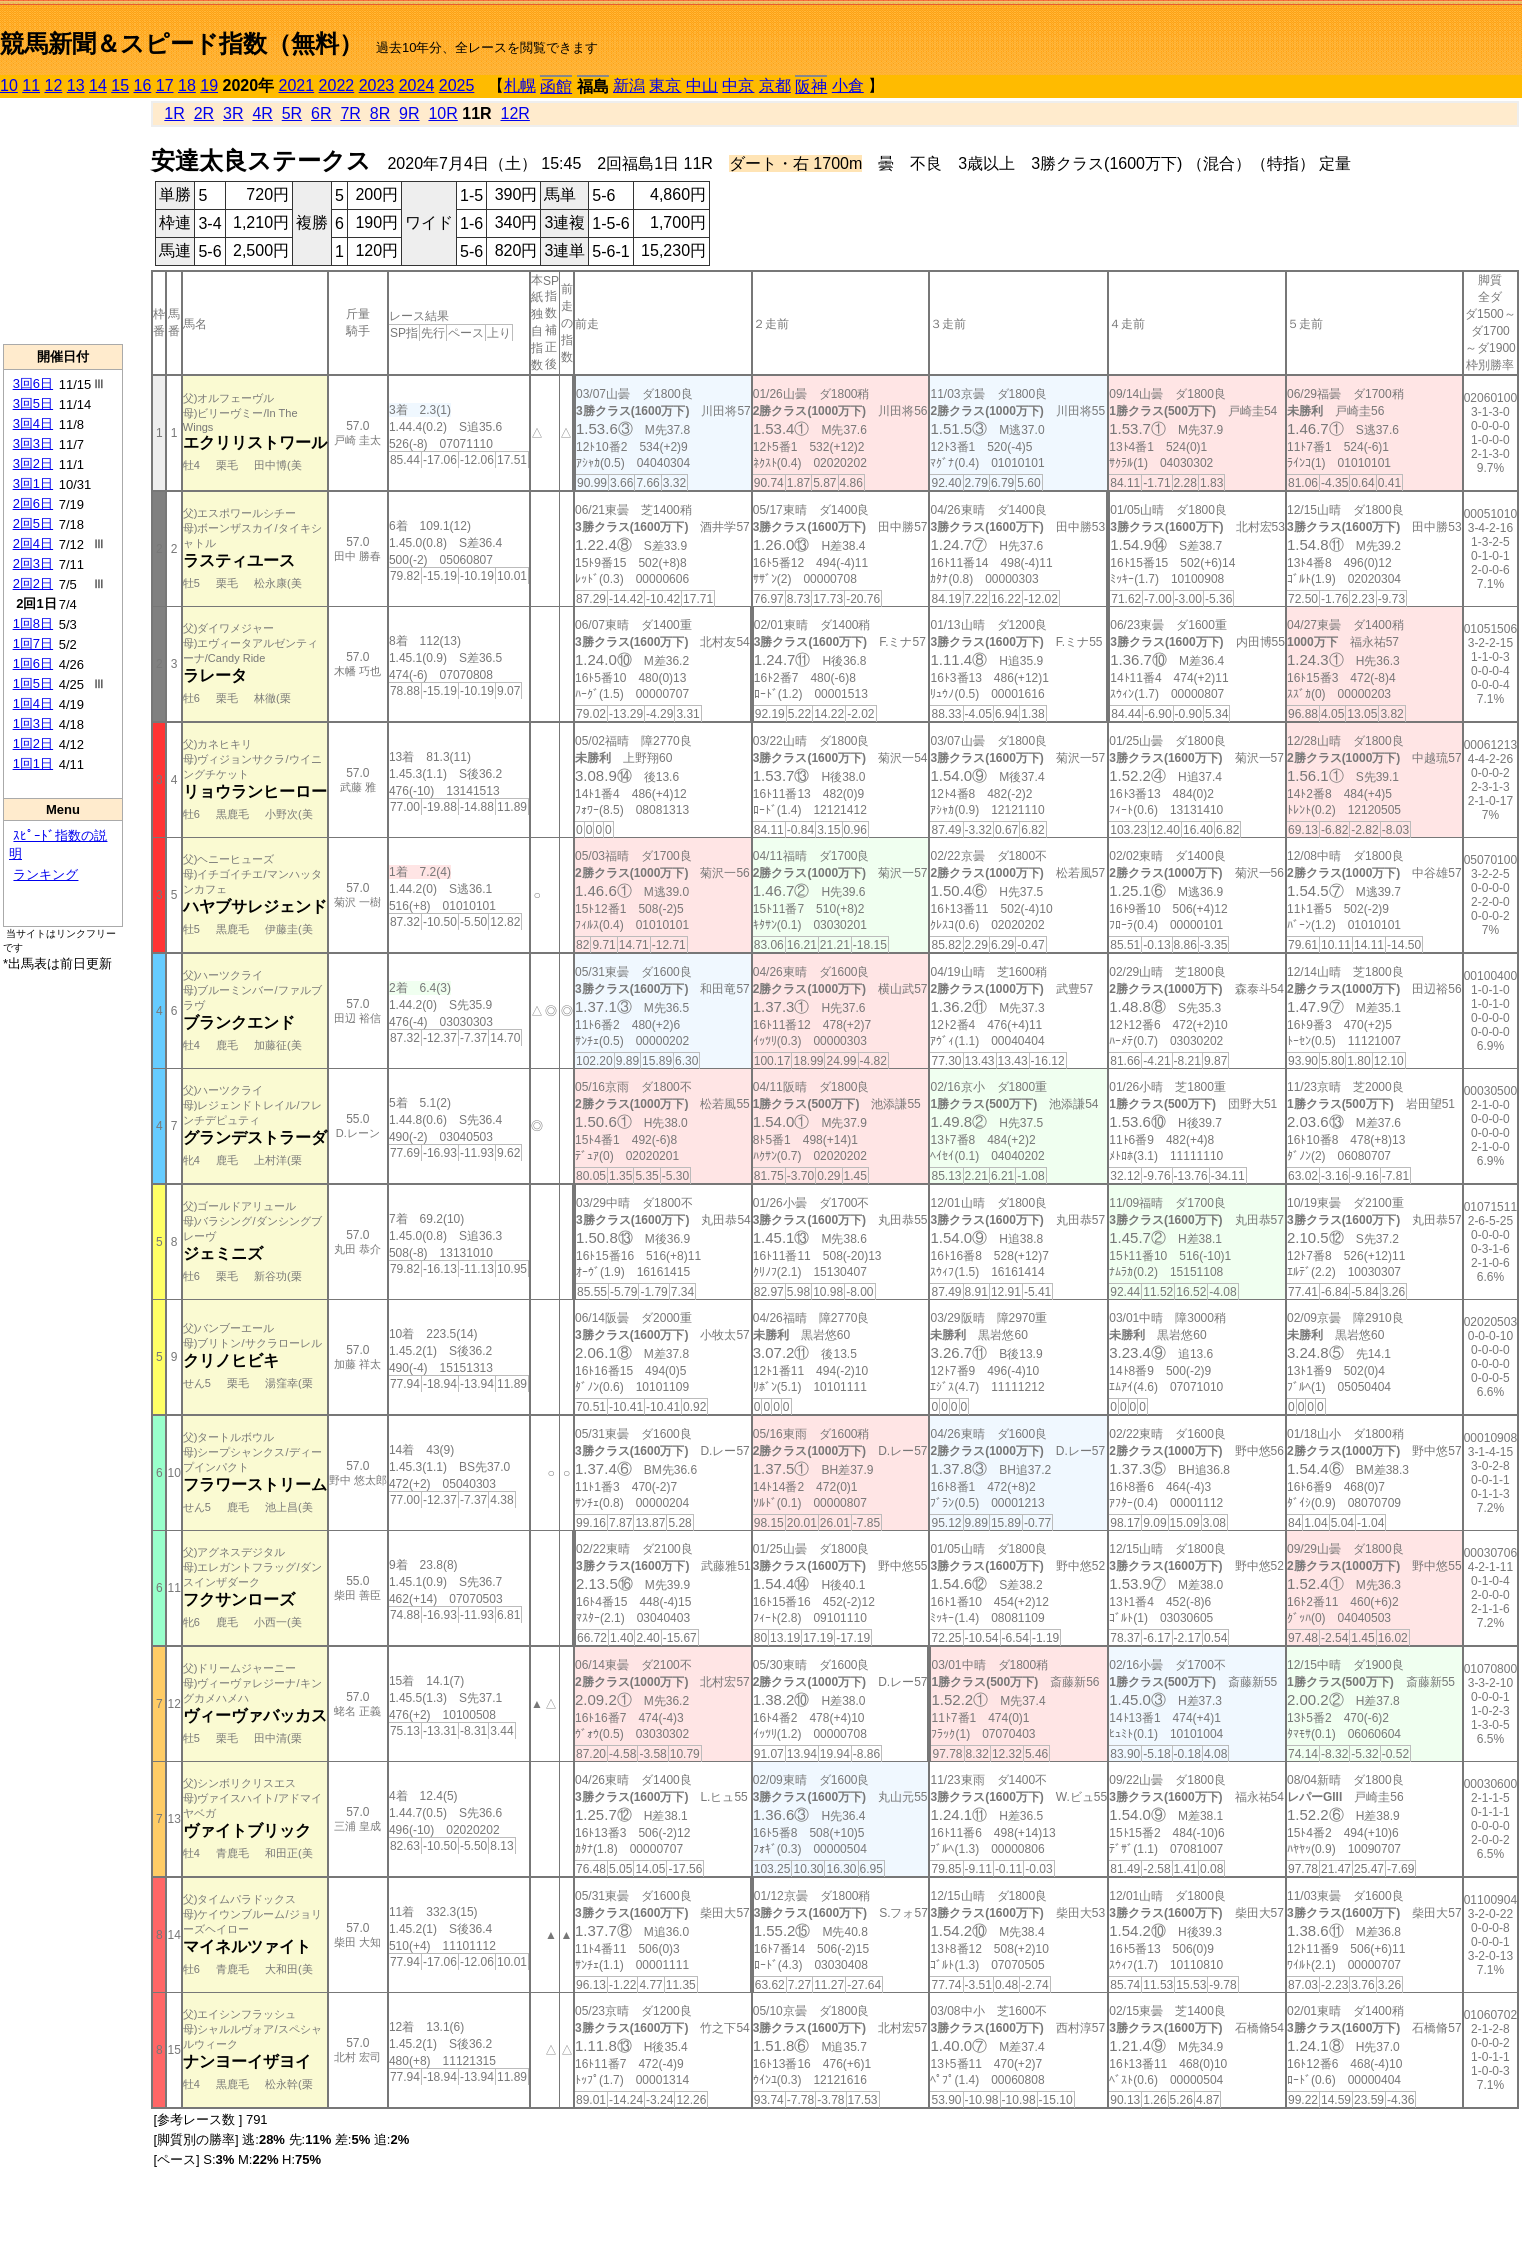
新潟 (629, 85)
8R (380, 113)
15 (120, 85)
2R (204, 113)
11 (31, 85)
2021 (297, 85)
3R (233, 113)
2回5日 (33, 523)
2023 (377, 85)
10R (442, 113)
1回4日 (33, 703)
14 (98, 85)
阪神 (811, 86)
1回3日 (33, 723)
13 (76, 85)
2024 (417, 85)
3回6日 (33, 383)
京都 (775, 85)
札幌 (520, 85)
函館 (556, 86)
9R (409, 113)
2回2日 (33, 583)
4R (262, 113)
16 (143, 85)
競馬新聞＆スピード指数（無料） (181, 43)
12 (54, 85)
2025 (457, 85)
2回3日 (33, 563)
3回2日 (33, 463)
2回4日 (33, 543)
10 (9, 85)
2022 (337, 85)
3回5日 (33, 403)
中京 (738, 85)
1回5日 (33, 683)
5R (292, 113)
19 (209, 85)
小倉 (848, 85)
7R (350, 113)
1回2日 (33, 743)
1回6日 (33, 663)
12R (515, 113)
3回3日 (33, 443)
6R (321, 113)
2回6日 (33, 503)
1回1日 (33, 763)
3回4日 (33, 423)
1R (174, 113)
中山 (702, 85)
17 (165, 85)
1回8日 (33, 623)
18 (187, 85)
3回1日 (33, 483)
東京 (665, 85)
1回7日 (33, 643)
